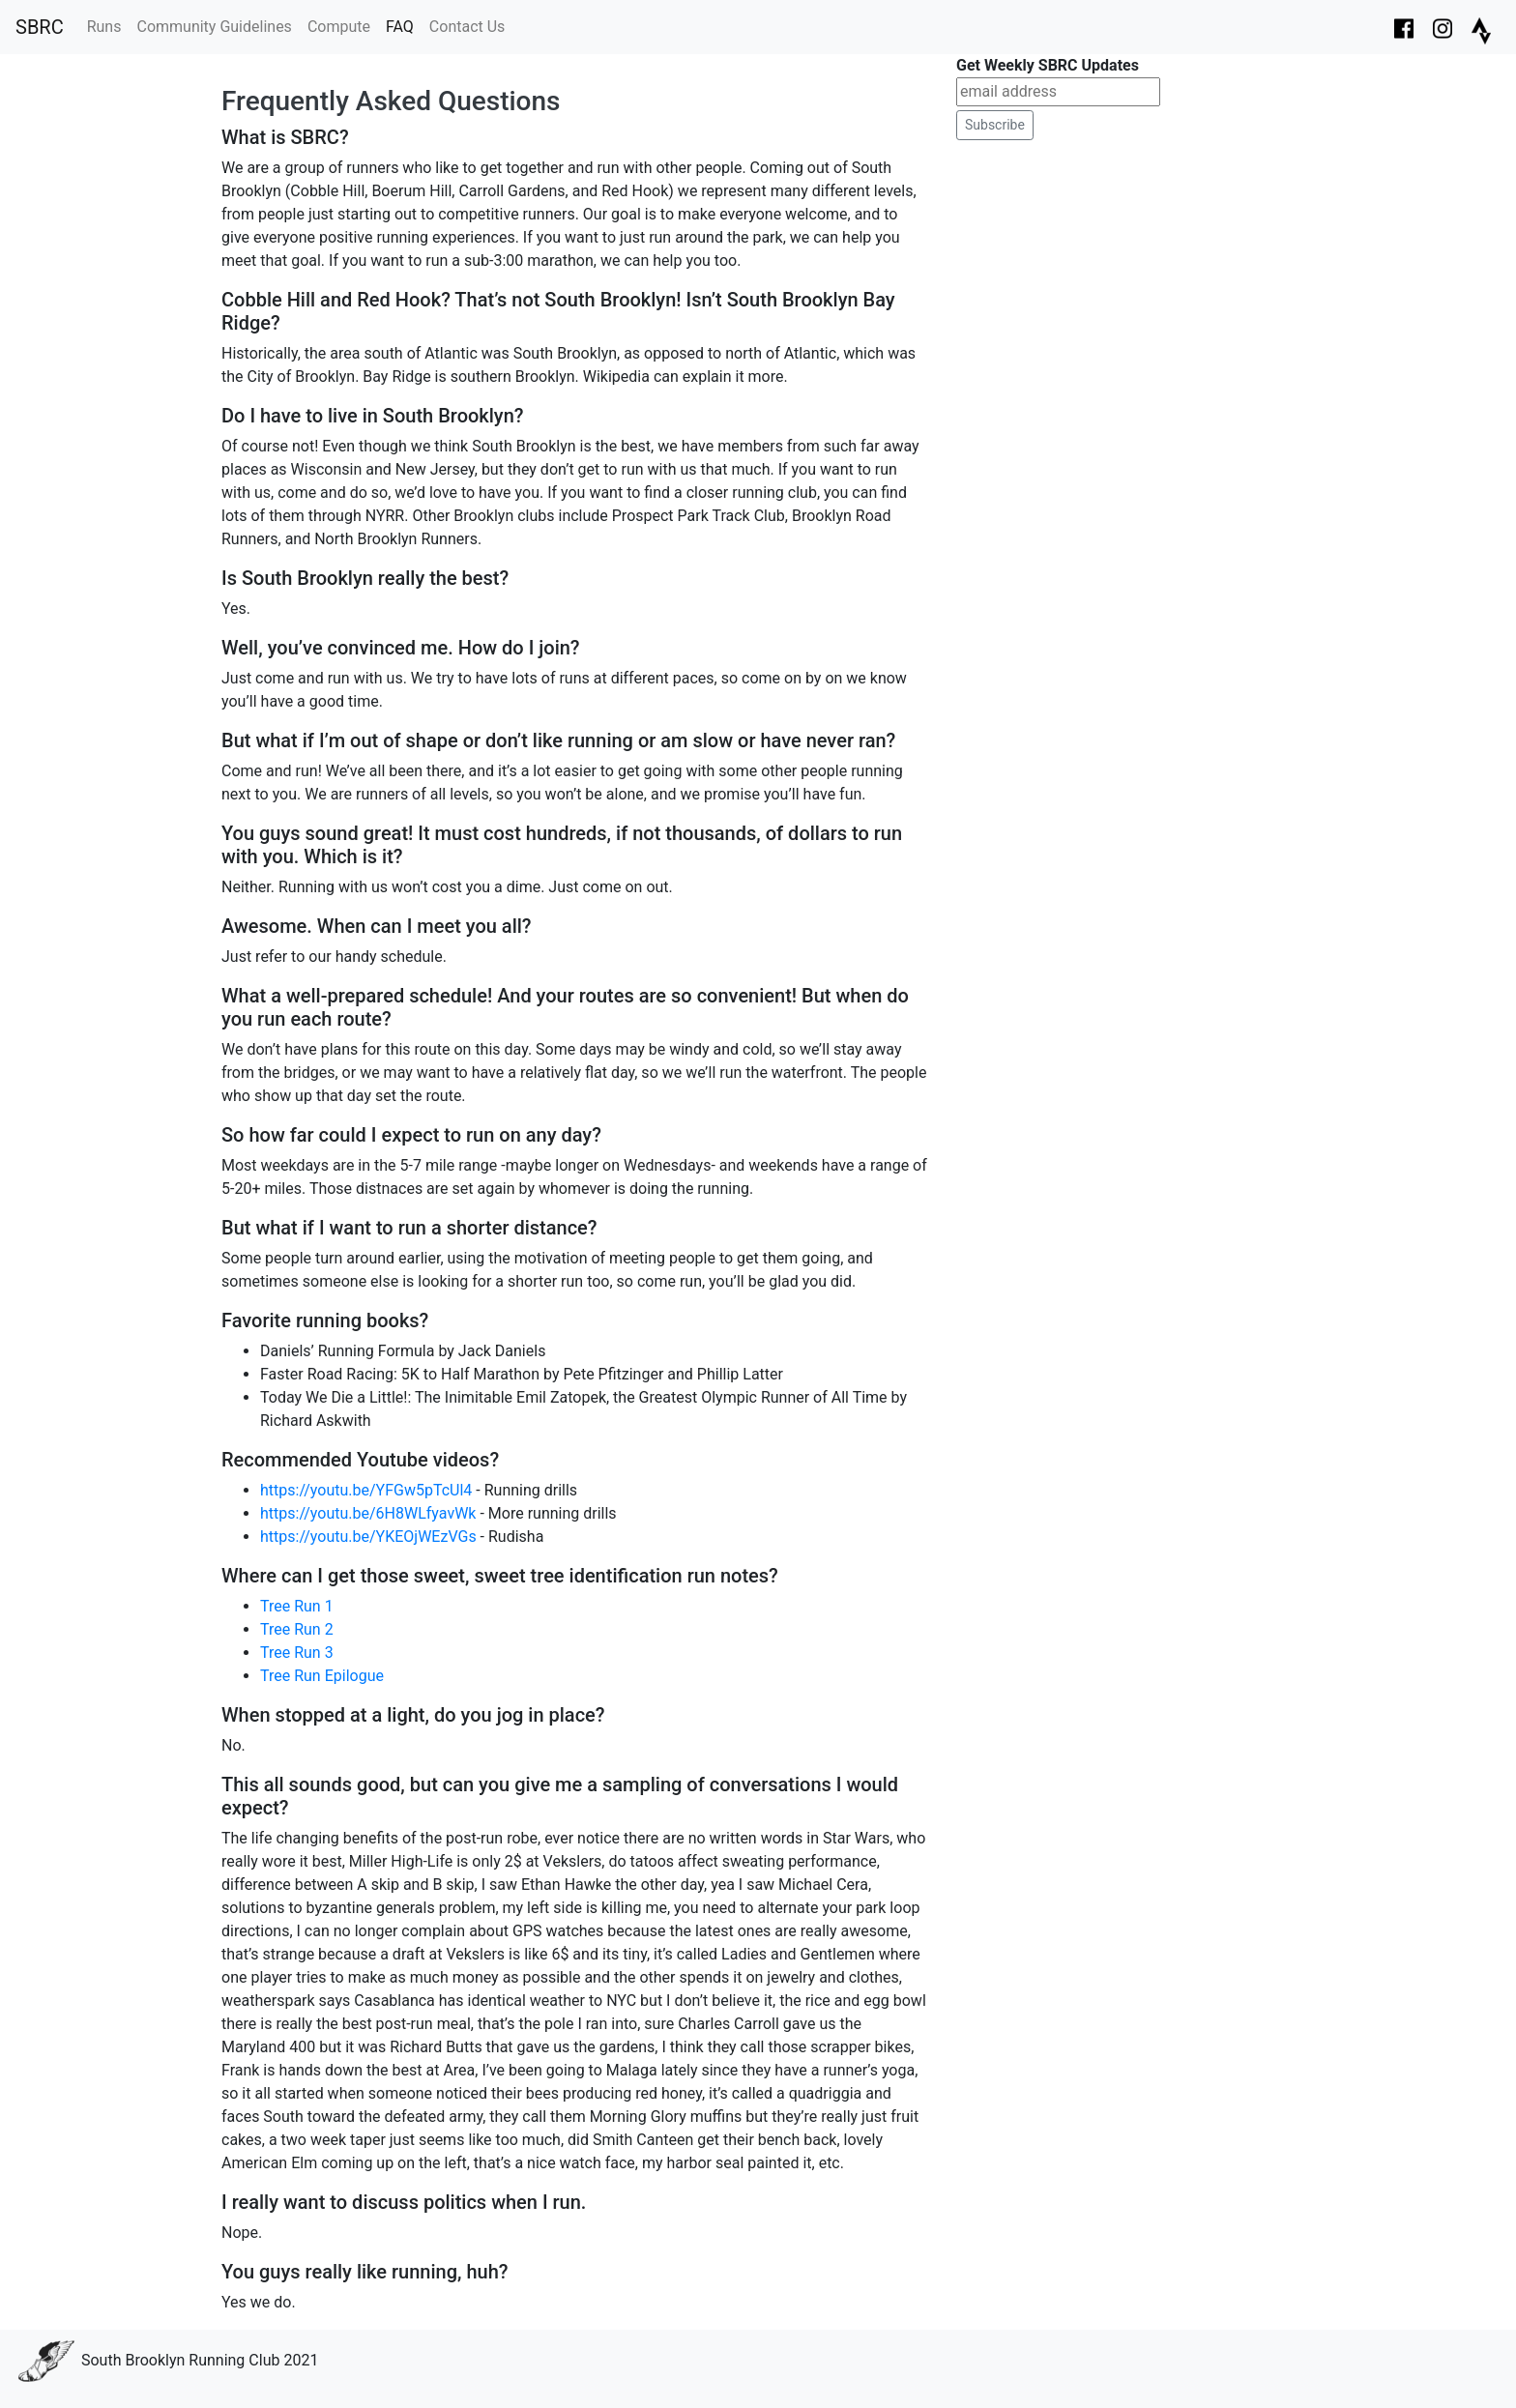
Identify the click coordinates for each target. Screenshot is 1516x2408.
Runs (104, 26)
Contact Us (467, 26)
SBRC (39, 27)
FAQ (400, 26)
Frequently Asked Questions (391, 101)
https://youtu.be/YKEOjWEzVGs (368, 1536)
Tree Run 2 (297, 1629)
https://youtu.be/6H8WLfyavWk (368, 1513)
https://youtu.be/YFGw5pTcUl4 (366, 1490)
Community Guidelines (213, 26)
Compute (338, 26)
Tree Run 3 (297, 1652)
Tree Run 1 (297, 1606)
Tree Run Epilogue (322, 1676)
